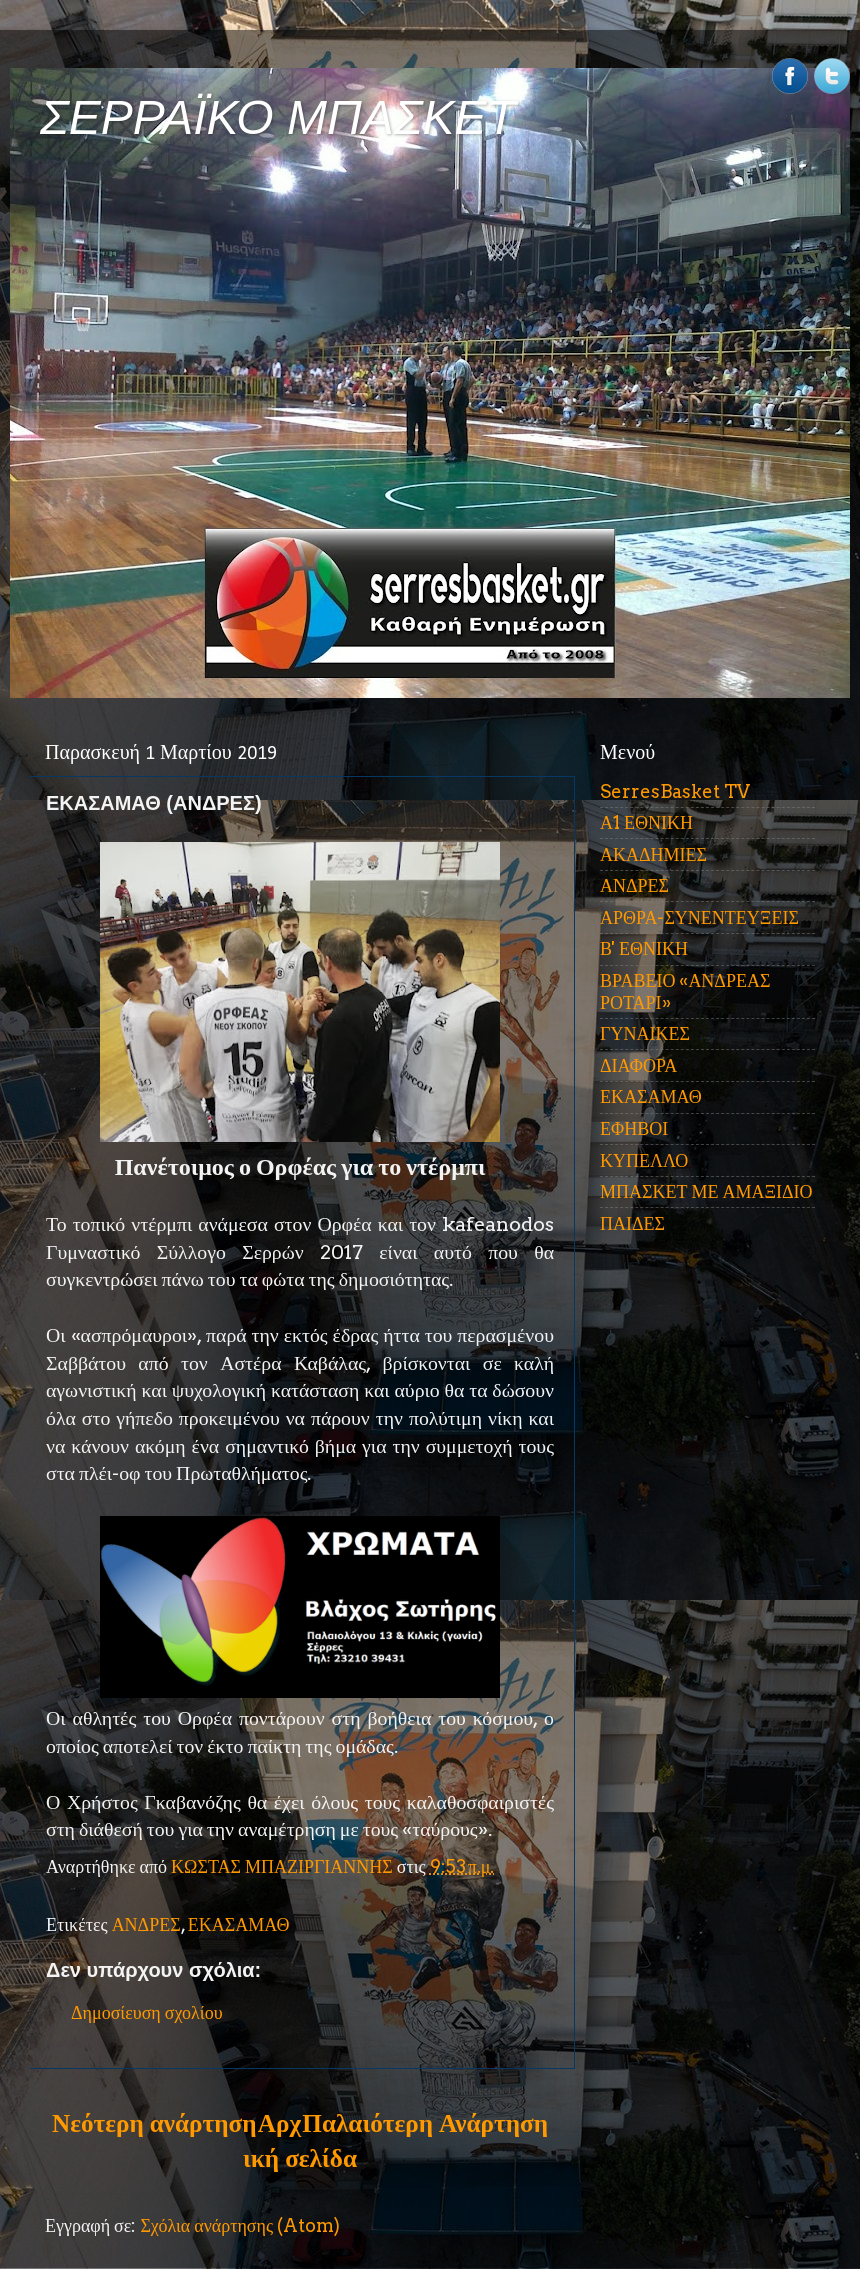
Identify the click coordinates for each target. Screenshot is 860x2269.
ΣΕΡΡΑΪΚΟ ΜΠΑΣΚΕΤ (278, 117)
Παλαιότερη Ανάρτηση (425, 2123)
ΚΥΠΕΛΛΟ (644, 1160)
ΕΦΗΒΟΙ (634, 1128)
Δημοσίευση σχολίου (147, 2012)
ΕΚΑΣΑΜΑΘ (239, 1924)
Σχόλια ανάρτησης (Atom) (240, 2225)
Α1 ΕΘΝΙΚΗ (646, 822)
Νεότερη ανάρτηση (154, 2123)
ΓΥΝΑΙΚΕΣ (645, 1033)
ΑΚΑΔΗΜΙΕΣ (653, 854)
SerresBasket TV (675, 791)
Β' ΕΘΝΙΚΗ (644, 948)
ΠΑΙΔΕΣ (632, 1223)
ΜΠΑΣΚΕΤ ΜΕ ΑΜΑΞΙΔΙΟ (706, 1191)
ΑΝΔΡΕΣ (146, 1924)
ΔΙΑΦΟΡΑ (638, 1065)
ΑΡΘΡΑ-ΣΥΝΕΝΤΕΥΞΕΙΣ (699, 917)
